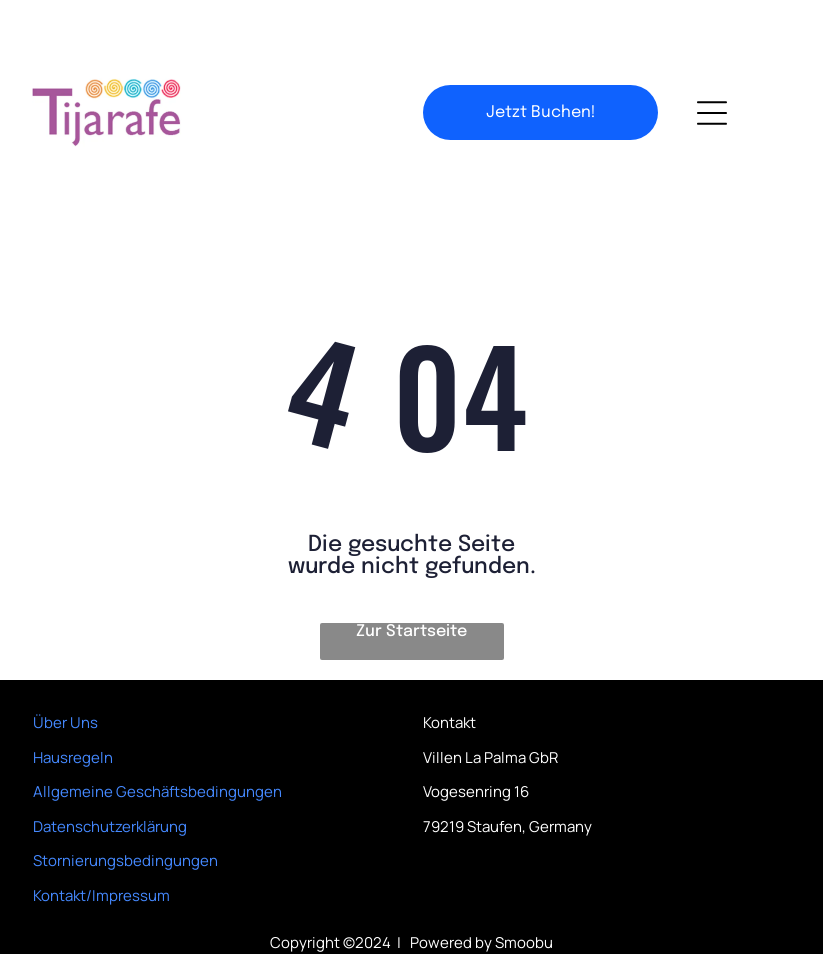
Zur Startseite (411, 581)
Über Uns (65, 672)
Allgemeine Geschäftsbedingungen (157, 741)
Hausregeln (73, 707)
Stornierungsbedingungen (125, 810)
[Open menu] (712, 63)
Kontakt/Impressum (101, 845)
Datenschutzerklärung (110, 776)
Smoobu (524, 892)
